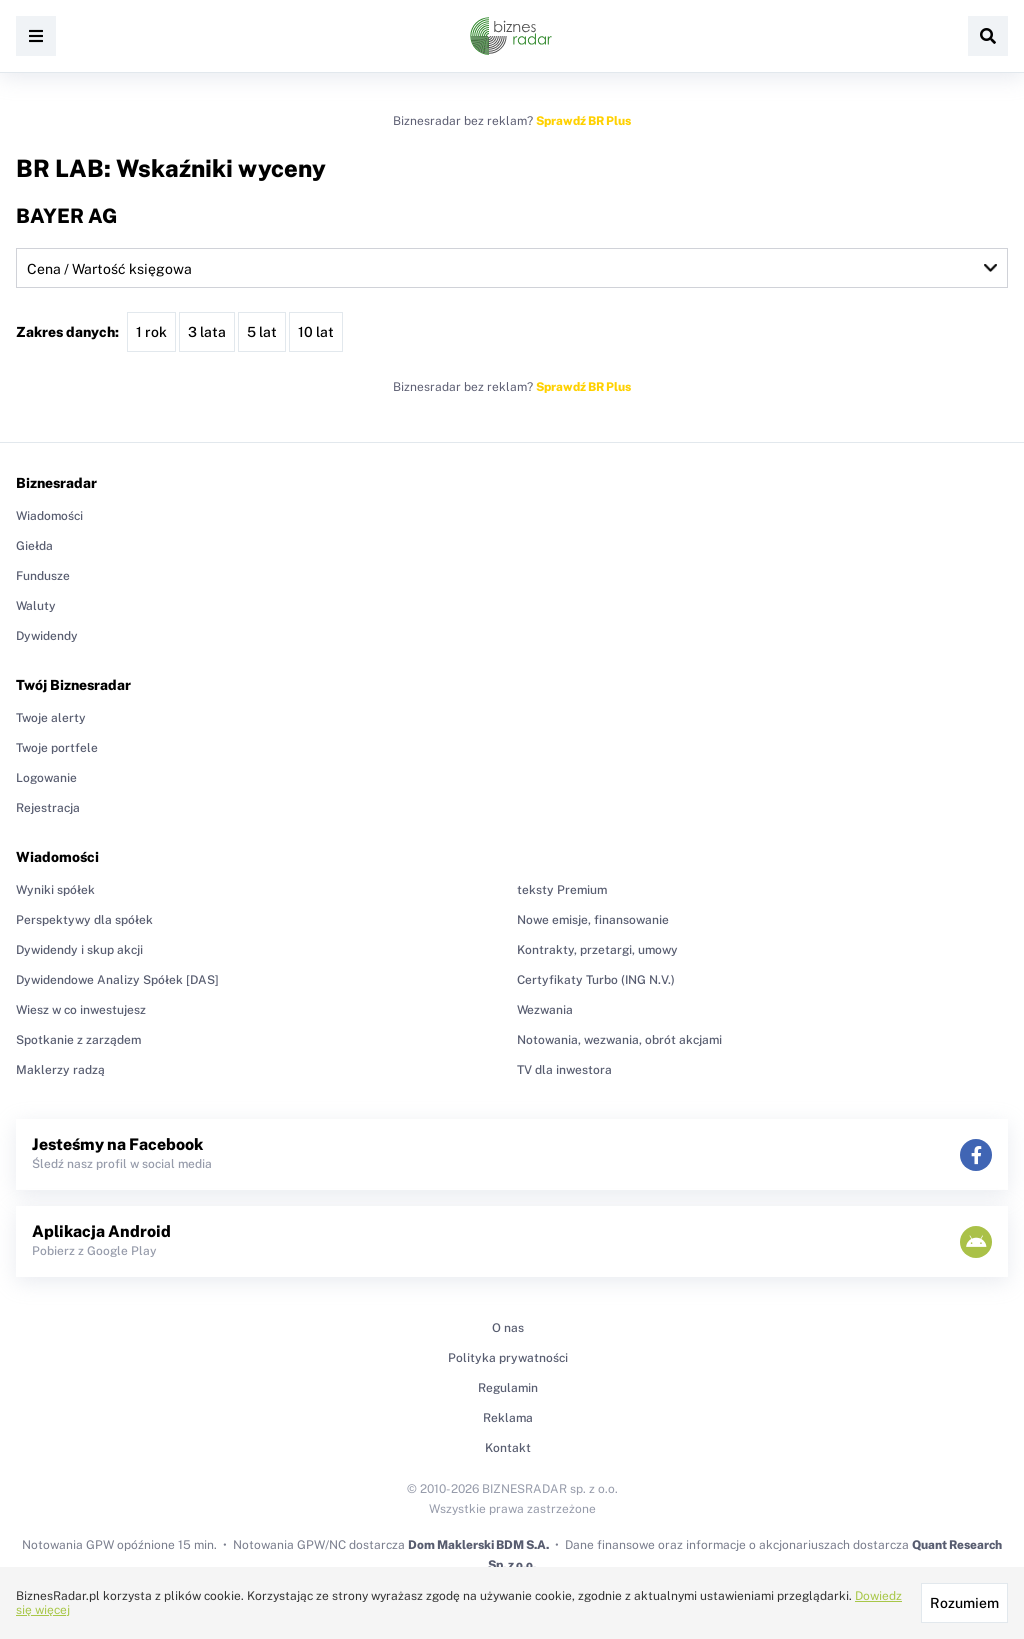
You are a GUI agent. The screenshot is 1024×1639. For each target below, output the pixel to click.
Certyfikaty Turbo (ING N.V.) (596, 980)
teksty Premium (562, 890)
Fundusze (43, 576)
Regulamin (508, 1388)
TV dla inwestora (564, 1070)
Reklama (508, 1418)
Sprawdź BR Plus (583, 121)
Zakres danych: (67, 332)
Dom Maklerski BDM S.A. (478, 1545)
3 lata (207, 332)
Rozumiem (964, 1603)
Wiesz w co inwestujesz (81, 1010)
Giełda (34, 546)
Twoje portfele (57, 748)
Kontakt (508, 1448)
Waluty (36, 606)
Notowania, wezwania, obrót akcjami (619, 1040)
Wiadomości (49, 516)
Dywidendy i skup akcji (79, 950)
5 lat (262, 332)
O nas (508, 1328)
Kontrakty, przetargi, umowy (597, 950)
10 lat (316, 332)
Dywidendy (47, 636)
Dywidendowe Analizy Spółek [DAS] (117, 980)
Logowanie (46, 778)
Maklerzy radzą (60, 1070)
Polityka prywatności (508, 1358)
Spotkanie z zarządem (78, 1040)
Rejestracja (48, 808)
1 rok (151, 332)
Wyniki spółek (55, 890)
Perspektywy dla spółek (84, 920)
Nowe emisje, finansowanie (593, 920)
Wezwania (545, 1010)
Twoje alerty (51, 718)
